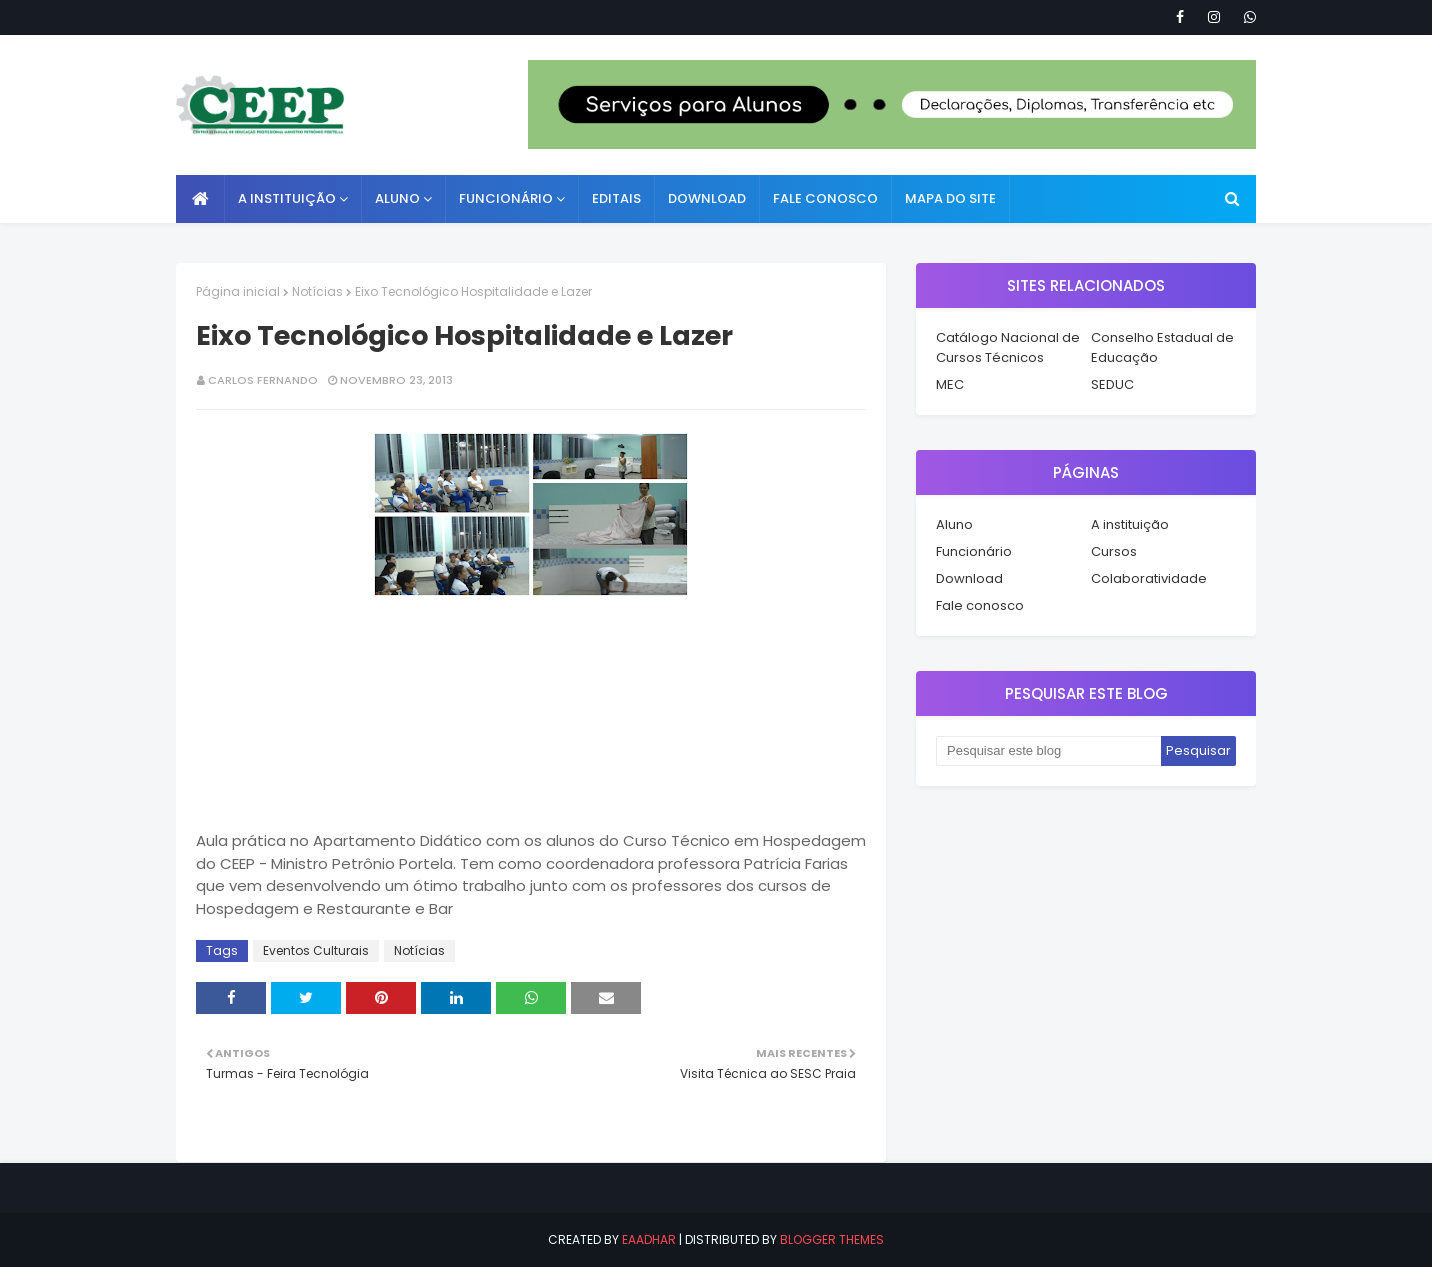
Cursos (1114, 551)
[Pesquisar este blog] (1048, 751)
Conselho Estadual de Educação (1162, 347)
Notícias (317, 291)
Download (969, 578)
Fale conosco (980, 605)
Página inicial (238, 291)
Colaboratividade (1149, 578)
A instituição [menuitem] (287, 198)
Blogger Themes (832, 1239)
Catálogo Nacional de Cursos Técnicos (1008, 347)
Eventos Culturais (316, 950)
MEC (950, 384)
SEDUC (1112, 384)
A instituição (1130, 524)
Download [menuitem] (707, 198)
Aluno (954, 524)
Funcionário (974, 551)
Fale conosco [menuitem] (825, 198)
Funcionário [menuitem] (506, 198)
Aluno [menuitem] (397, 198)
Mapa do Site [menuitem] (950, 198)
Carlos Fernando (263, 380)
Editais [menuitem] (616, 198)
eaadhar (649, 1239)
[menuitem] (200, 199)
